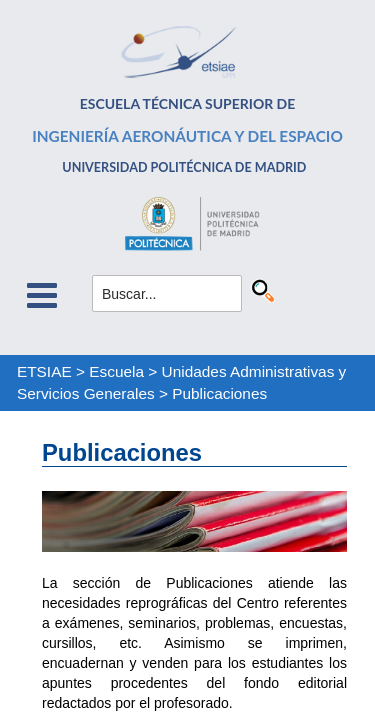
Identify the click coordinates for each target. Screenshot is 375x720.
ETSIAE (44, 371)
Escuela (116, 371)
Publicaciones (219, 393)
